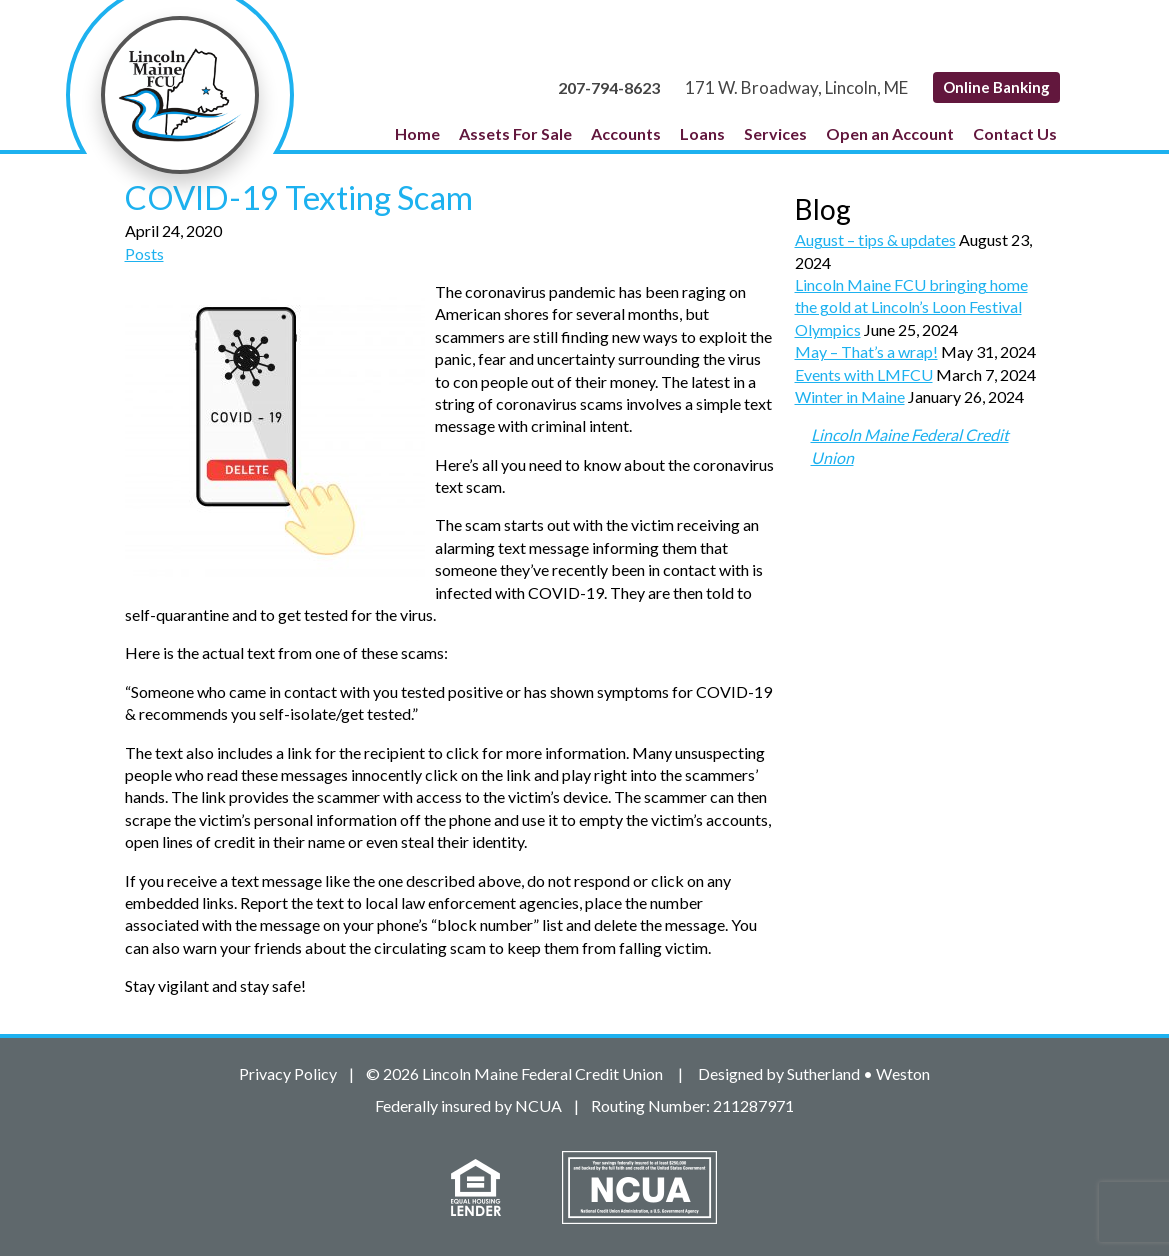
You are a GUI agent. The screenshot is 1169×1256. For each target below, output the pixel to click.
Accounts (626, 133)
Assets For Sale (515, 133)
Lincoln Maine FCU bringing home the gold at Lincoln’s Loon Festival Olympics (911, 307)
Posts (144, 253)
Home (417, 133)
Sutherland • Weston (858, 1073)
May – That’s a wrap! (866, 351)
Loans (702, 133)
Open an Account (890, 133)
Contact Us (1015, 133)
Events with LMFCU (864, 374)
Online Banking (996, 87)
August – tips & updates (875, 239)
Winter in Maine (850, 396)
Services (775, 133)
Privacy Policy (288, 1073)
